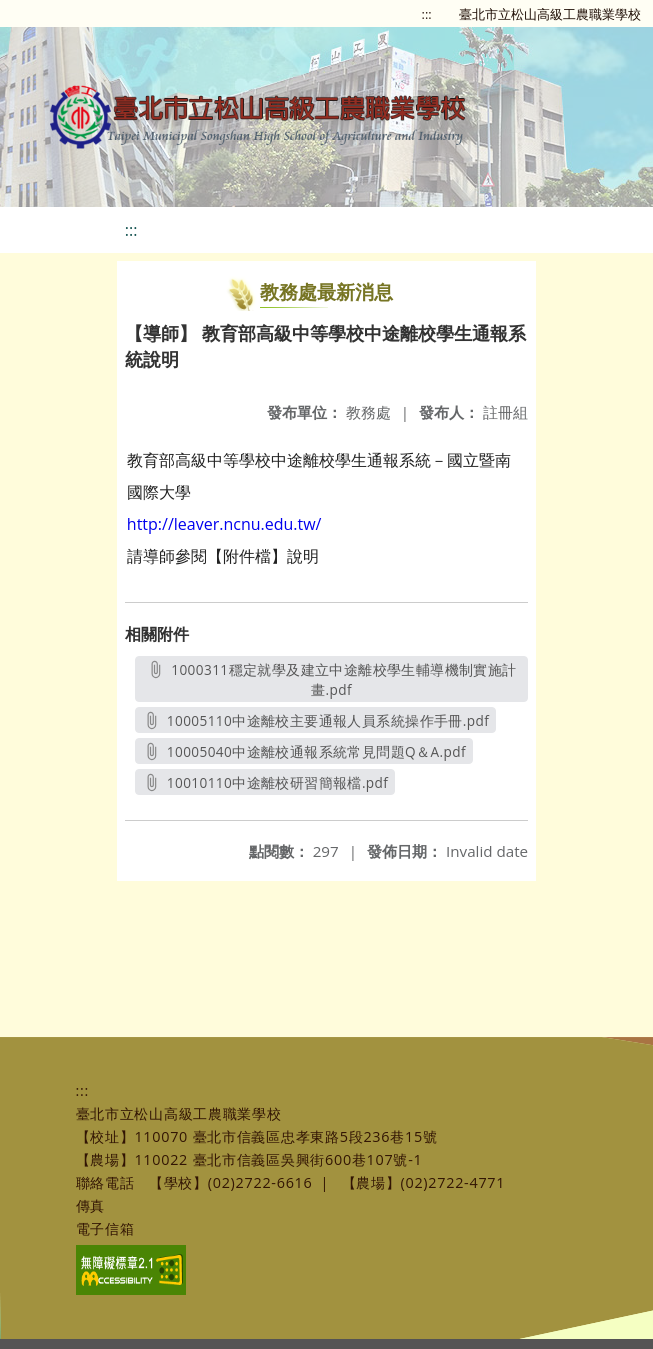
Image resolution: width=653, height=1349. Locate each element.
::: (427, 14)
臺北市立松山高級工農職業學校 (550, 14)
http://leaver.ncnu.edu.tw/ (224, 524)
